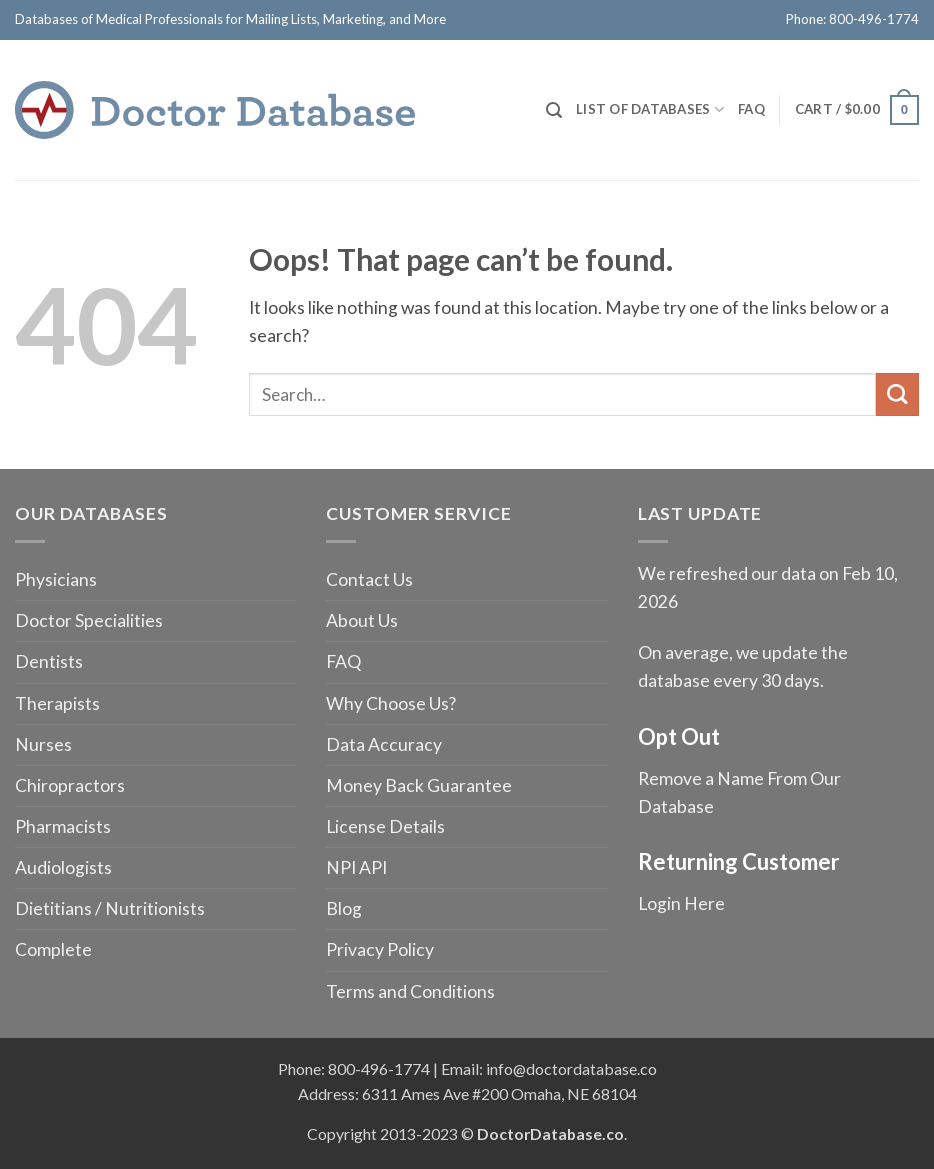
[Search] (554, 110)
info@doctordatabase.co (571, 1068)
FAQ (751, 109)
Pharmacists (63, 826)
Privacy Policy (380, 949)
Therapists (57, 703)
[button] (857, 110)
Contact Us (369, 579)
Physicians (56, 579)
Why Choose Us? (391, 703)
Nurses (43, 744)
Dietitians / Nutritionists (110, 908)
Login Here (681, 903)
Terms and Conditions (410, 991)
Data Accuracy (384, 744)
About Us (362, 620)
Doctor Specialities (89, 620)
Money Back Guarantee (419, 785)
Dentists (49, 661)
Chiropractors (70, 785)
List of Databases (650, 109)
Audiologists (63, 867)
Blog (344, 908)
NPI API (356, 867)
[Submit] (897, 394)
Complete (53, 949)
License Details (385, 826)
